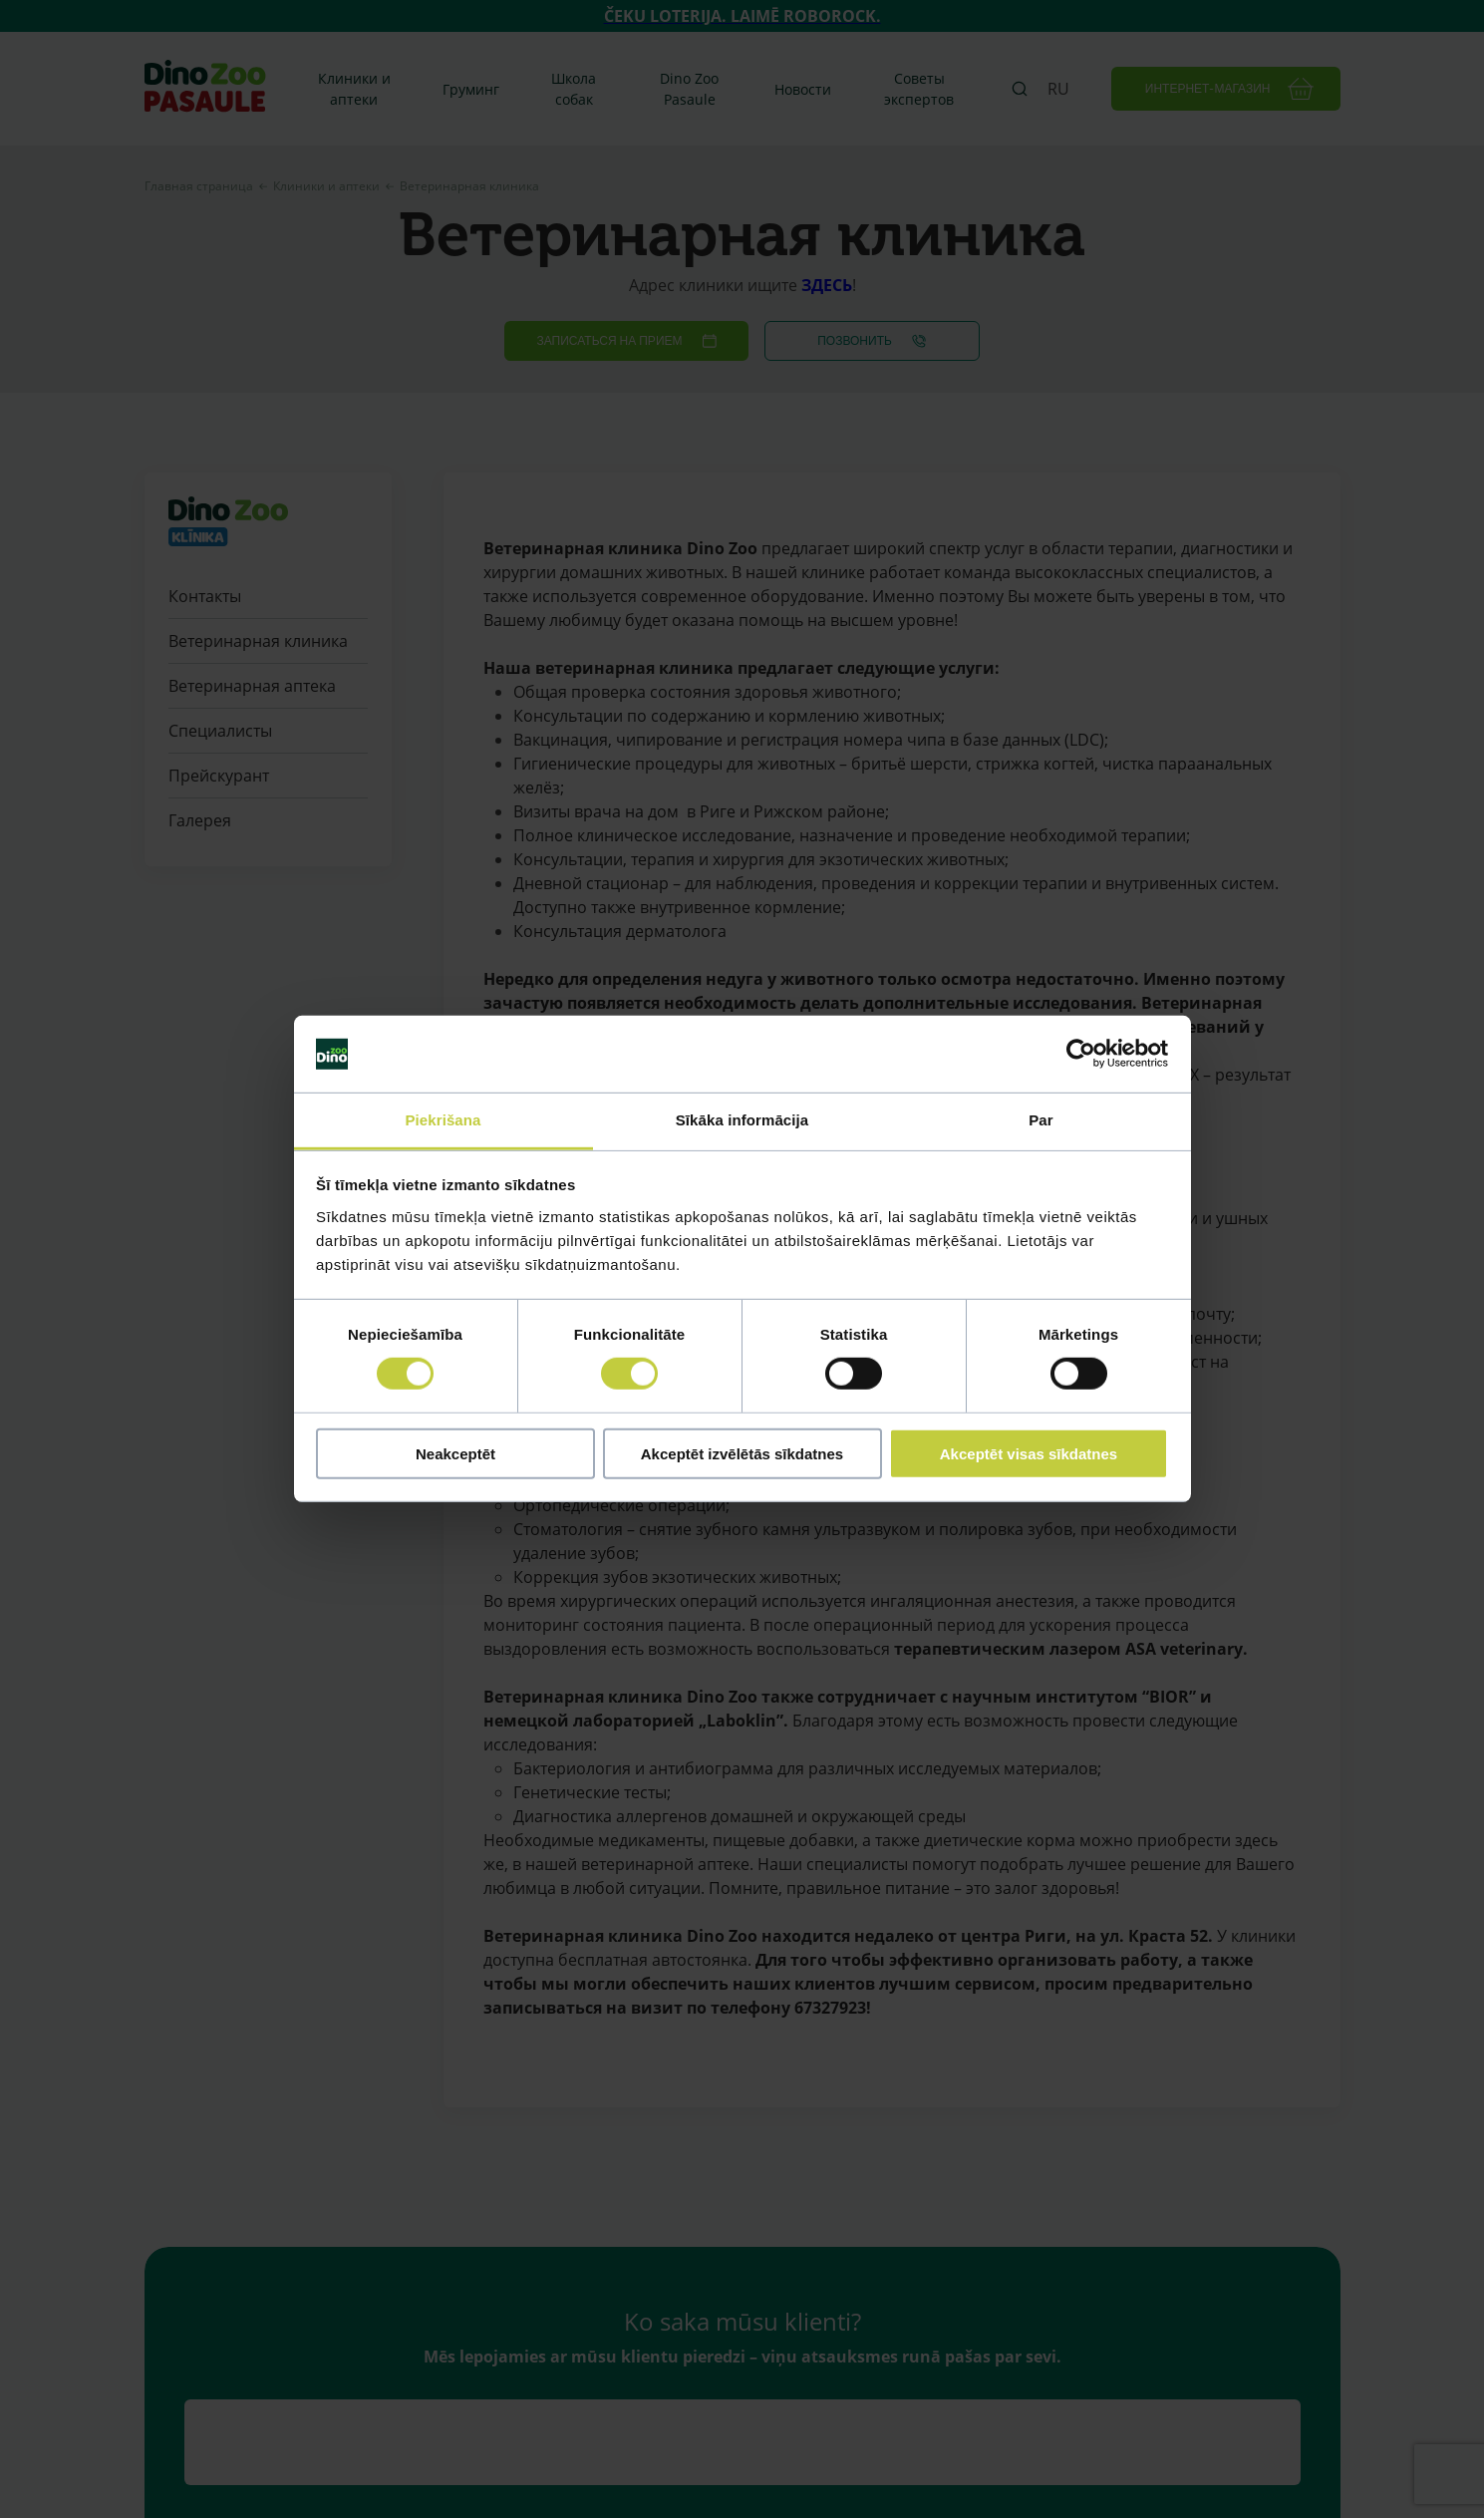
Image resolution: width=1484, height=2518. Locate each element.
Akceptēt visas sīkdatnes (1028, 1452)
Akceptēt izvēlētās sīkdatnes (742, 1452)
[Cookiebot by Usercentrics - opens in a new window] (1081, 1054)
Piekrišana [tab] (442, 1119)
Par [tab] (1041, 1119)
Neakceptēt (455, 1452)
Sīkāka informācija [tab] (742, 1119)
